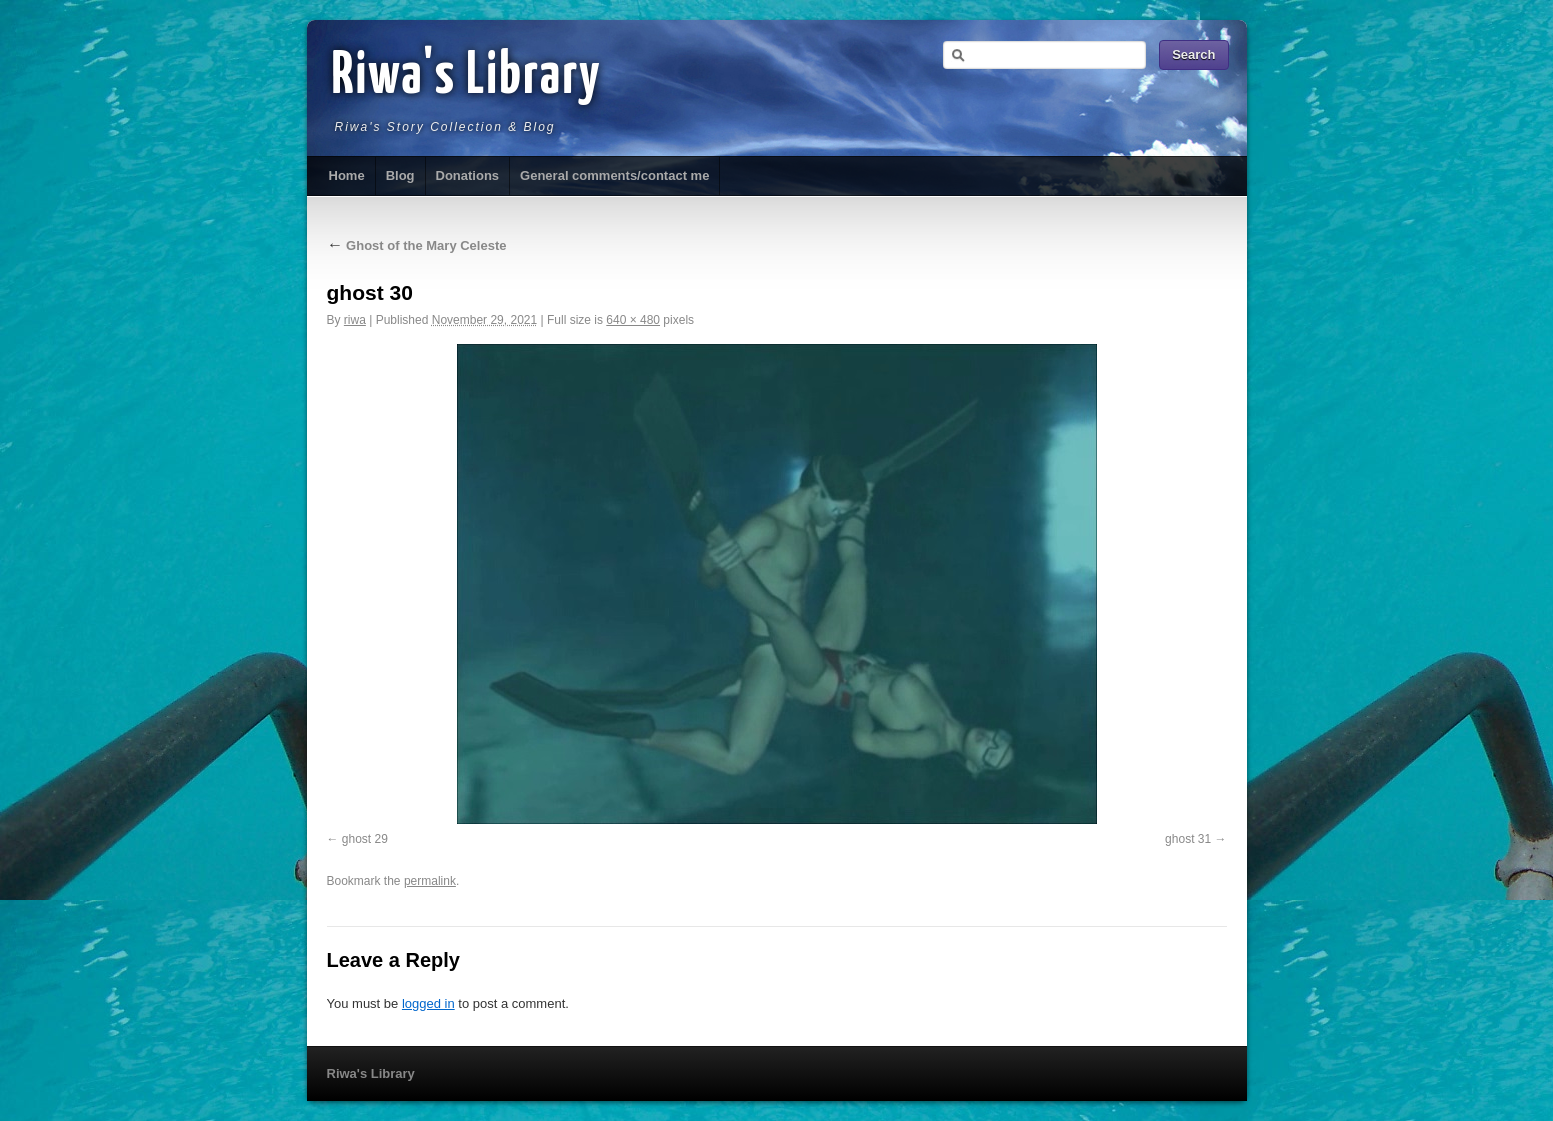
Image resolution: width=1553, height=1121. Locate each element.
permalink (430, 881)
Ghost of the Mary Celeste (417, 245)
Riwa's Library (467, 77)
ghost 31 (1188, 839)
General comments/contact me (614, 175)
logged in (428, 1003)
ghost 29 (365, 839)
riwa (355, 320)
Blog (400, 175)
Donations (468, 175)
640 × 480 (633, 320)
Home (347, 175)
